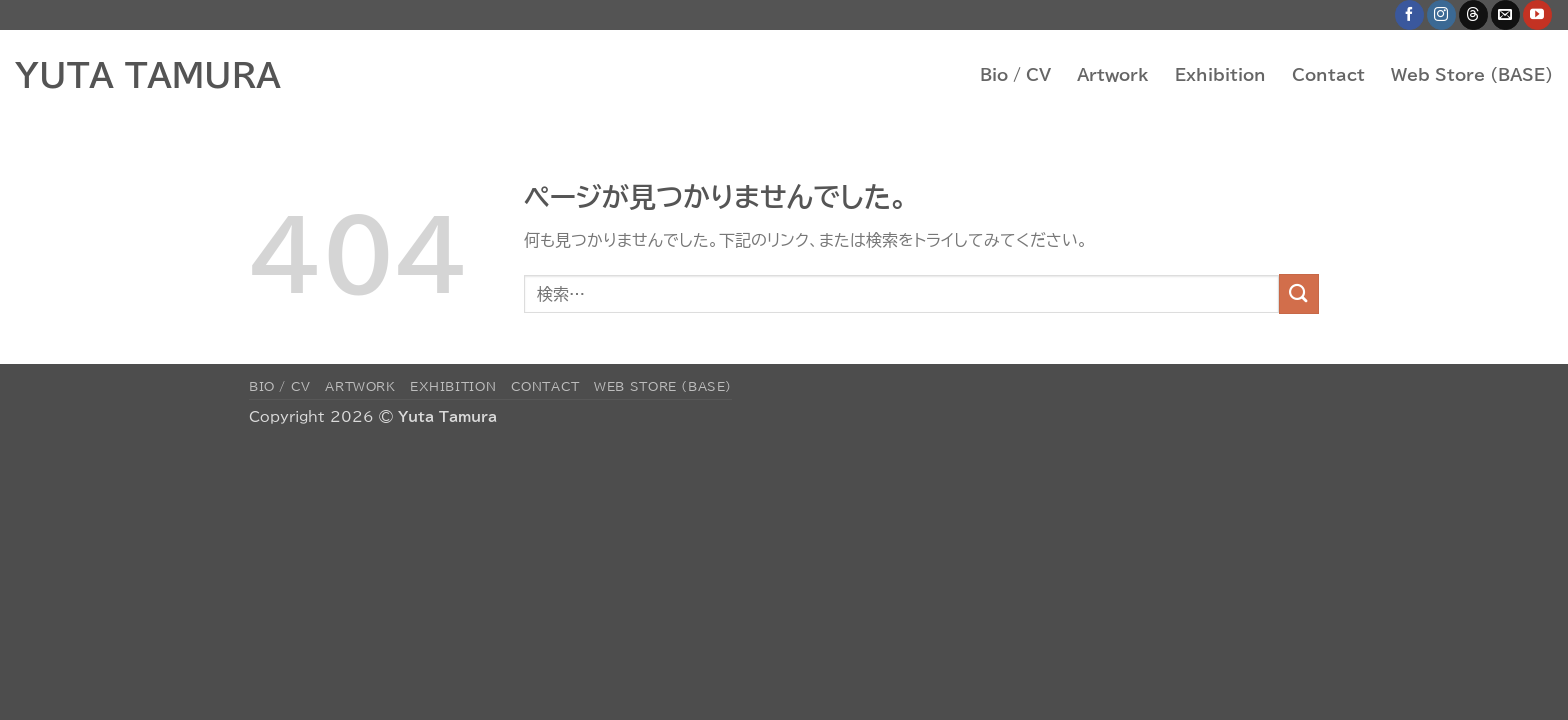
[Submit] (1299, 293)
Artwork (1113, 75)
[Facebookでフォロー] (1409, 15)
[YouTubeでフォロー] (1537, 15)
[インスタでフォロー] (1441, 15)
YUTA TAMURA (148, 75)
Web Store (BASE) (1472, 75)
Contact (1328, 75)
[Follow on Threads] (1473, 15)
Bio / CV (1015, 75)
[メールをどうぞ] (1505, 15)
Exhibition (1220, 75)
